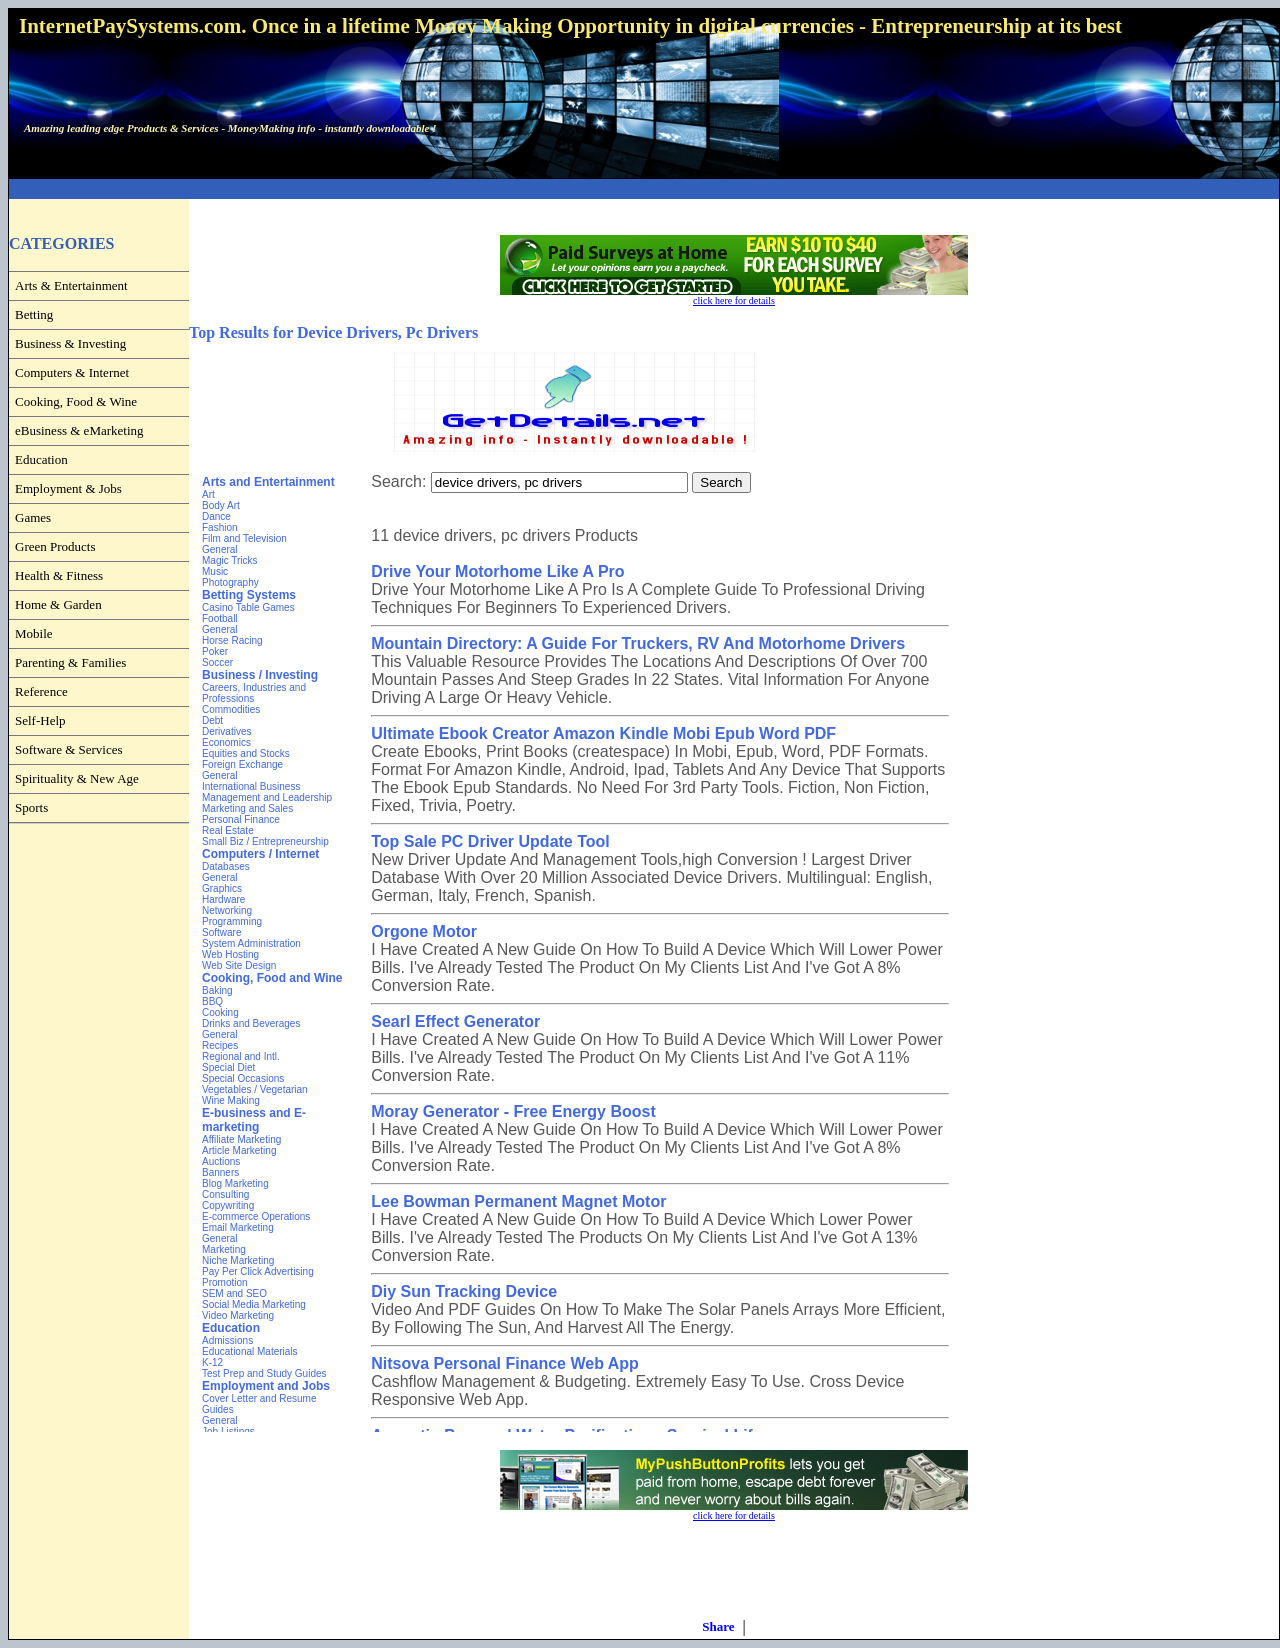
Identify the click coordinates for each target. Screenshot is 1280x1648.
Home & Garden (58, 604)
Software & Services (69, 749)
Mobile (34, 633)
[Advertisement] (644, 189)
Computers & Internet (72, 372)
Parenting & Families (70, 662)
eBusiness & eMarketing (79, 430)
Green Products (55, 546)
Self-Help (40, 720)
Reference (41, 691)
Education (41, 459)
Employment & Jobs (68, 488)
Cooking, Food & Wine (76, 401)
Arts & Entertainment (71, 285)
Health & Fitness (59, 575)
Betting (34, 314)
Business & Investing (70, 343)
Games (33, 517)
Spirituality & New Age (77, 778)
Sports (31, 807)
